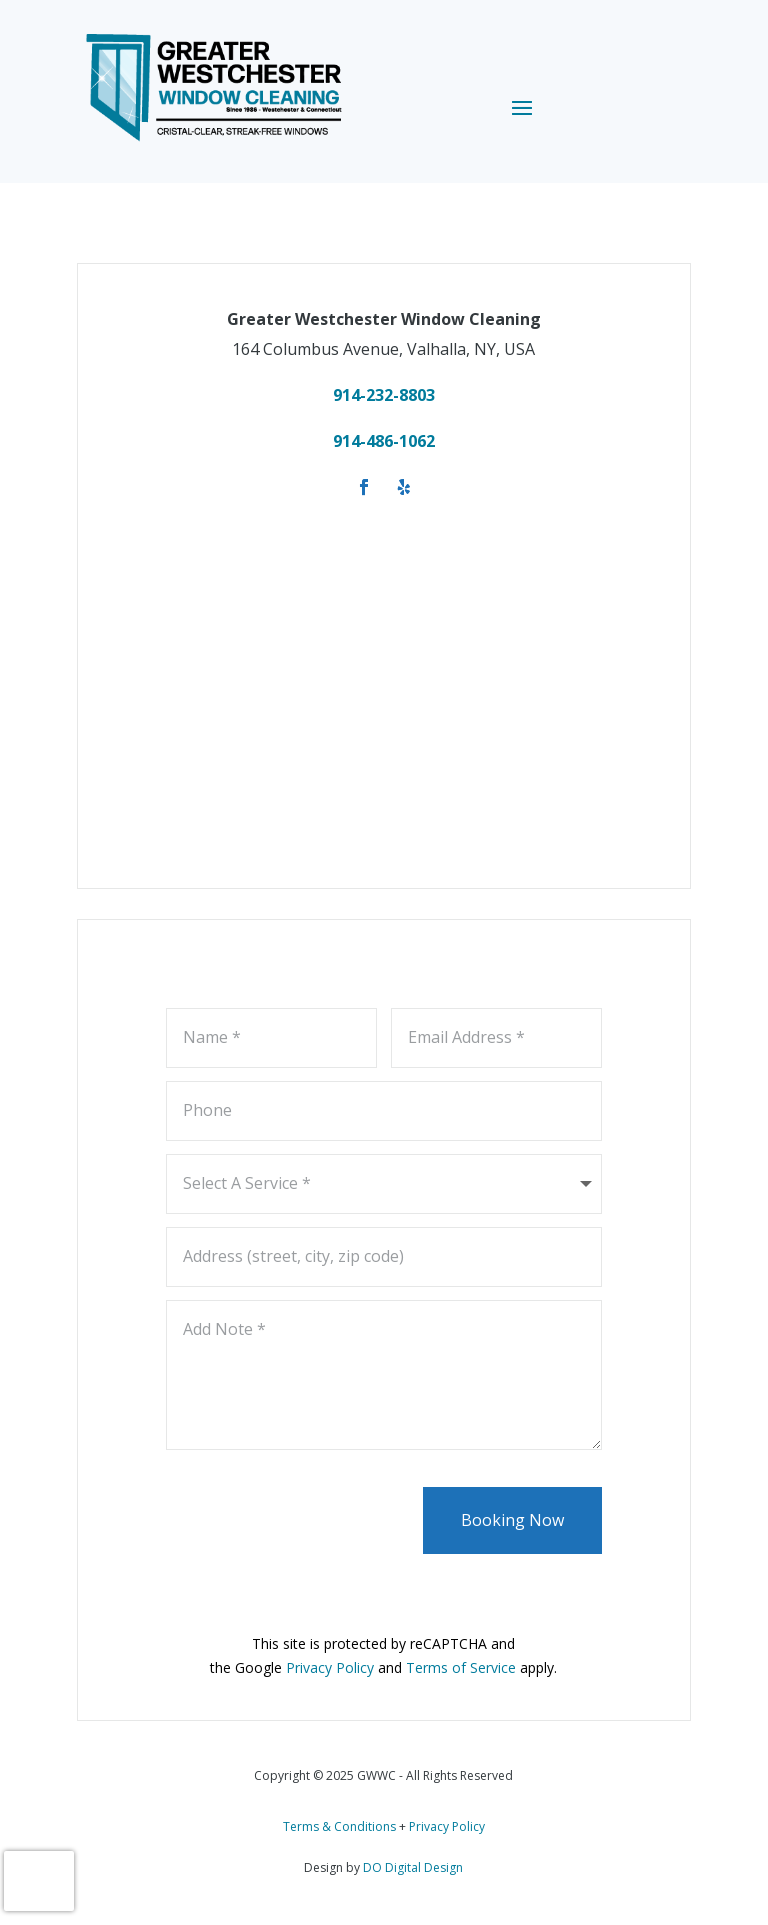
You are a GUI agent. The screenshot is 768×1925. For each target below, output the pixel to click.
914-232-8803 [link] (384, 395)
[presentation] (39, 1881)
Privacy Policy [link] (330, 1667)
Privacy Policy (447, 1826)
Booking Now (512, 1520)
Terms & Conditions (339, 1826)
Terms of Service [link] (461, 1667)
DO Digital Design (413, 1867)
